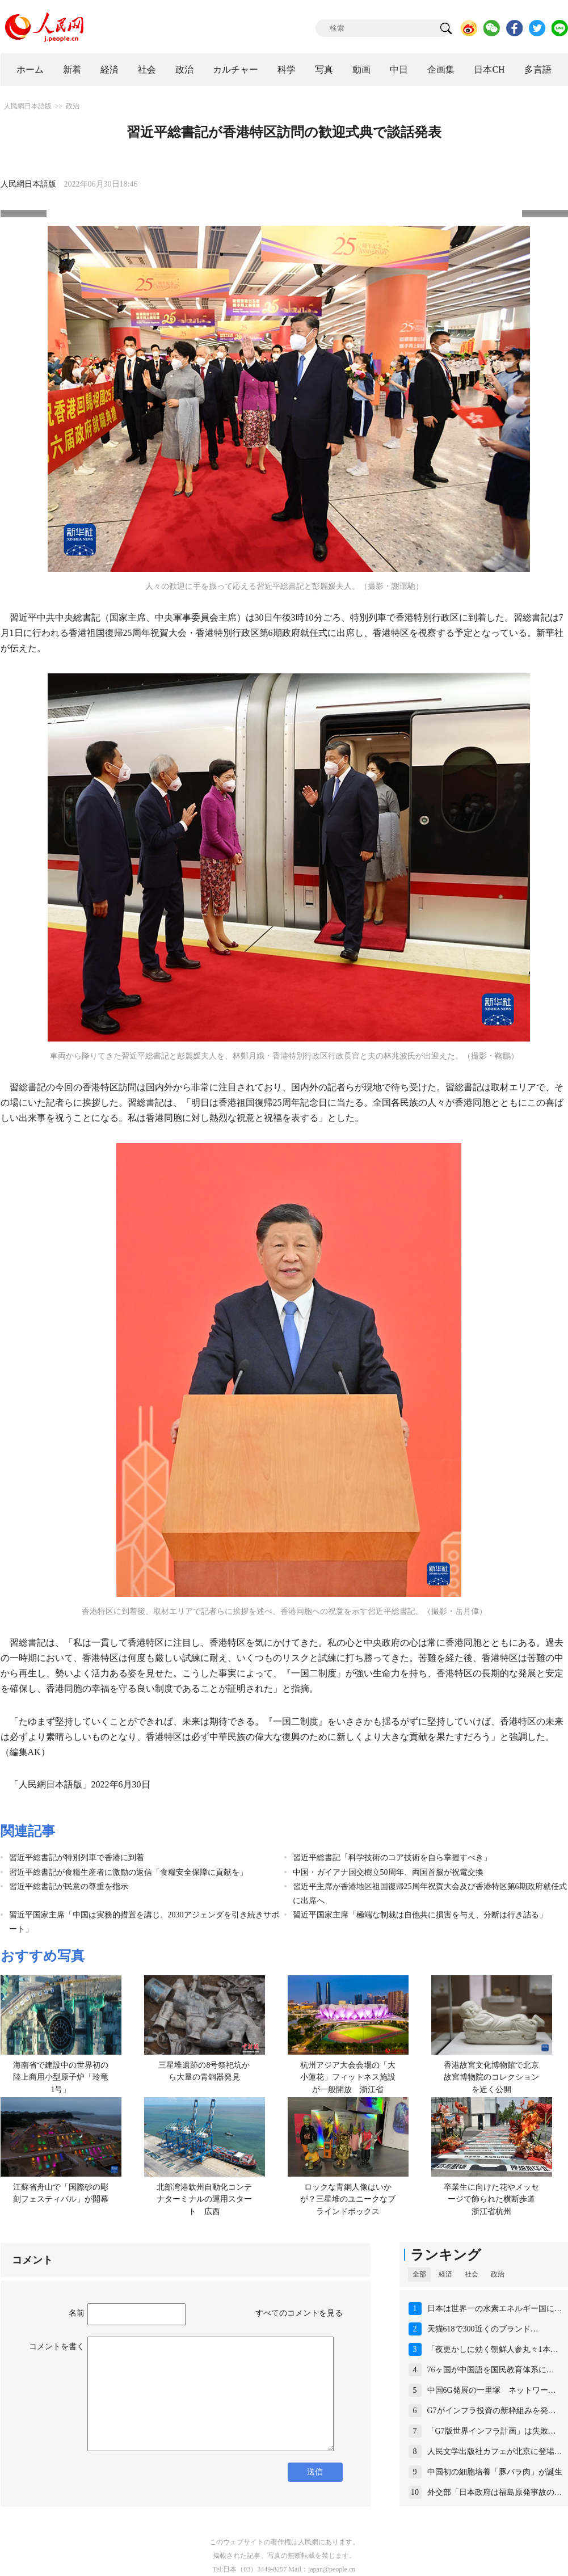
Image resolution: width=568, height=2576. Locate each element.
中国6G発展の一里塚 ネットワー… (491, 2390)
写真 (324, 69)
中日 (399, 69)
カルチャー (235, 69)
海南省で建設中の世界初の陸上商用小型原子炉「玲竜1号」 (60, 2077)
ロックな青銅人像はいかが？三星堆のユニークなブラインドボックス (348, 2199)
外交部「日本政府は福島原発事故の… (494, 2492)
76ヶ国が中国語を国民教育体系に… (490, 2370)
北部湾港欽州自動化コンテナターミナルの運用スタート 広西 (204, 2199)
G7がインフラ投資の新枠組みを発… (491, 2410)
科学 (286, 69)
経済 (109, 69)
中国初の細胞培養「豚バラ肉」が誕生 (494, 2472)
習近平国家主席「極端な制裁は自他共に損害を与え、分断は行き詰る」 (420, 1915)
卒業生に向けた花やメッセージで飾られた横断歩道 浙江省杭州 (493, 2199)
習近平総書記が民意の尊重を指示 (68, 1886)
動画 (361, 69)
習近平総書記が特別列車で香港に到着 (76, 1857)
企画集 (441, 69)
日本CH (489, 69)
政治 (184, 69)
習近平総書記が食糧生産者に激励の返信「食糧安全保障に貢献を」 (128, 1872)
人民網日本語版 (28, 106)
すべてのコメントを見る (299, 2313)
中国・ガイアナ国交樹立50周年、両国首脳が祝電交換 (388, 1872)
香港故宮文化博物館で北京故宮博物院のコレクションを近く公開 (491, 2077)
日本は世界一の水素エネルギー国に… (494, 2308)
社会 (147, 69)
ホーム (30, 69)
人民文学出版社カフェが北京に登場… (494, 2451)
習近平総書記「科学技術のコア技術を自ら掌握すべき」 (392, 1857)
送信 (315, 2472)
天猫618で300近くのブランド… (482, 2329)
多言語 (538, 69)
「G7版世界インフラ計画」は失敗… (491, 2431)
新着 (72, 69)
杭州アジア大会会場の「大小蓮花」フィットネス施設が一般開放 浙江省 (348, 2077)
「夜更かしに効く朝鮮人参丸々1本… (492, 2349)
